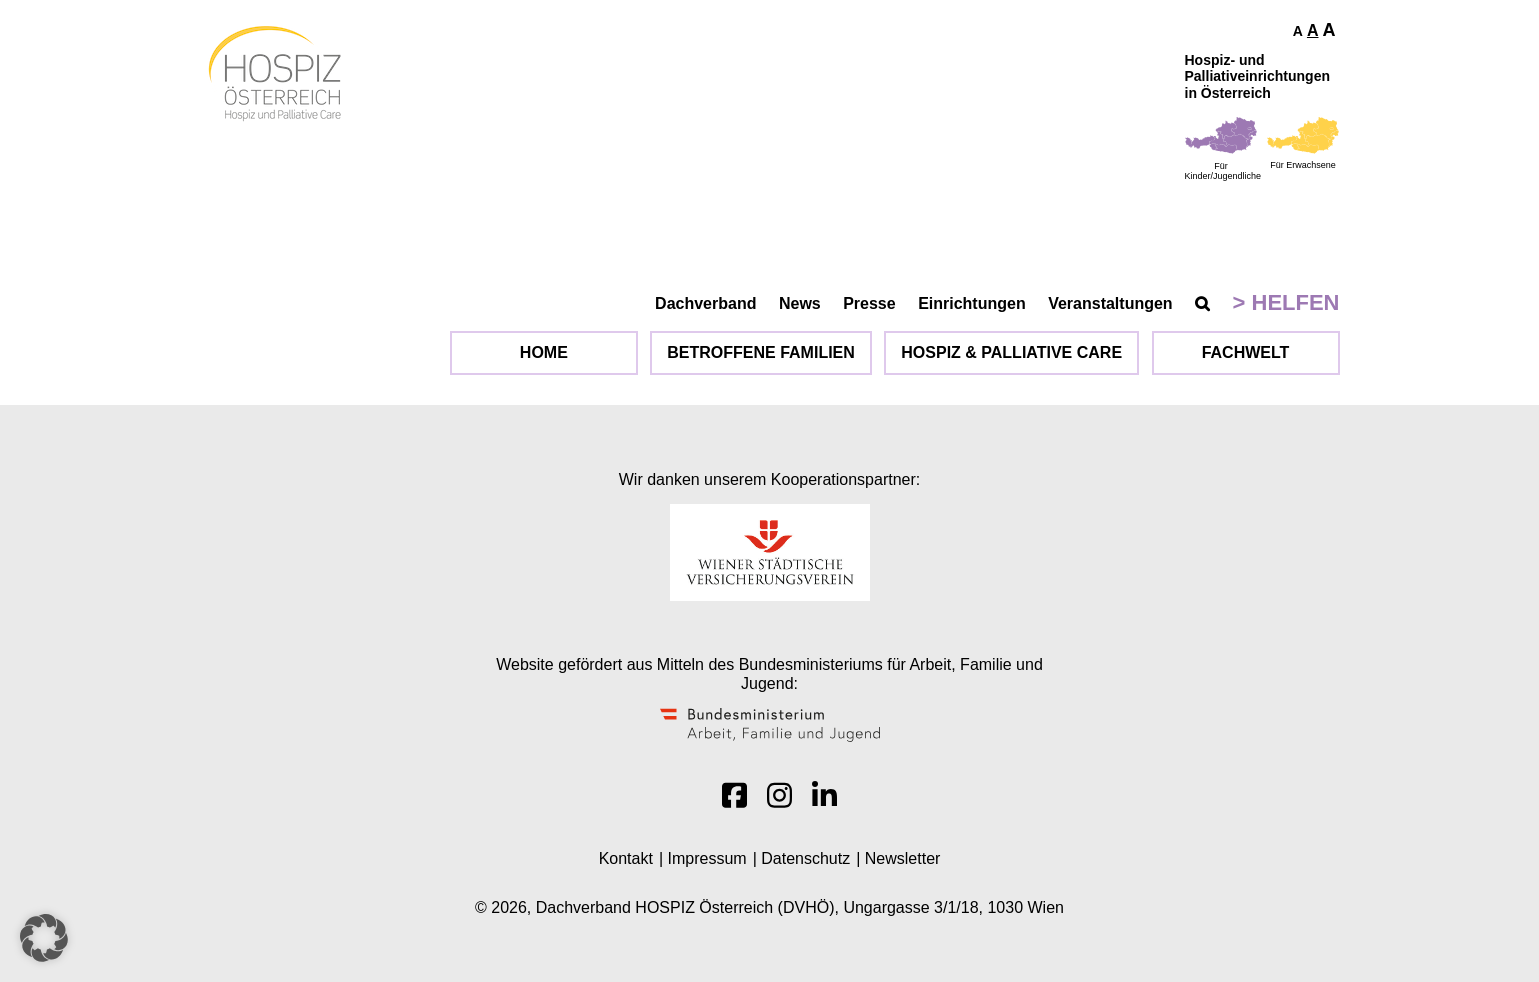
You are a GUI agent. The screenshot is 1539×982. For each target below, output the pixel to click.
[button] (44, 938)
